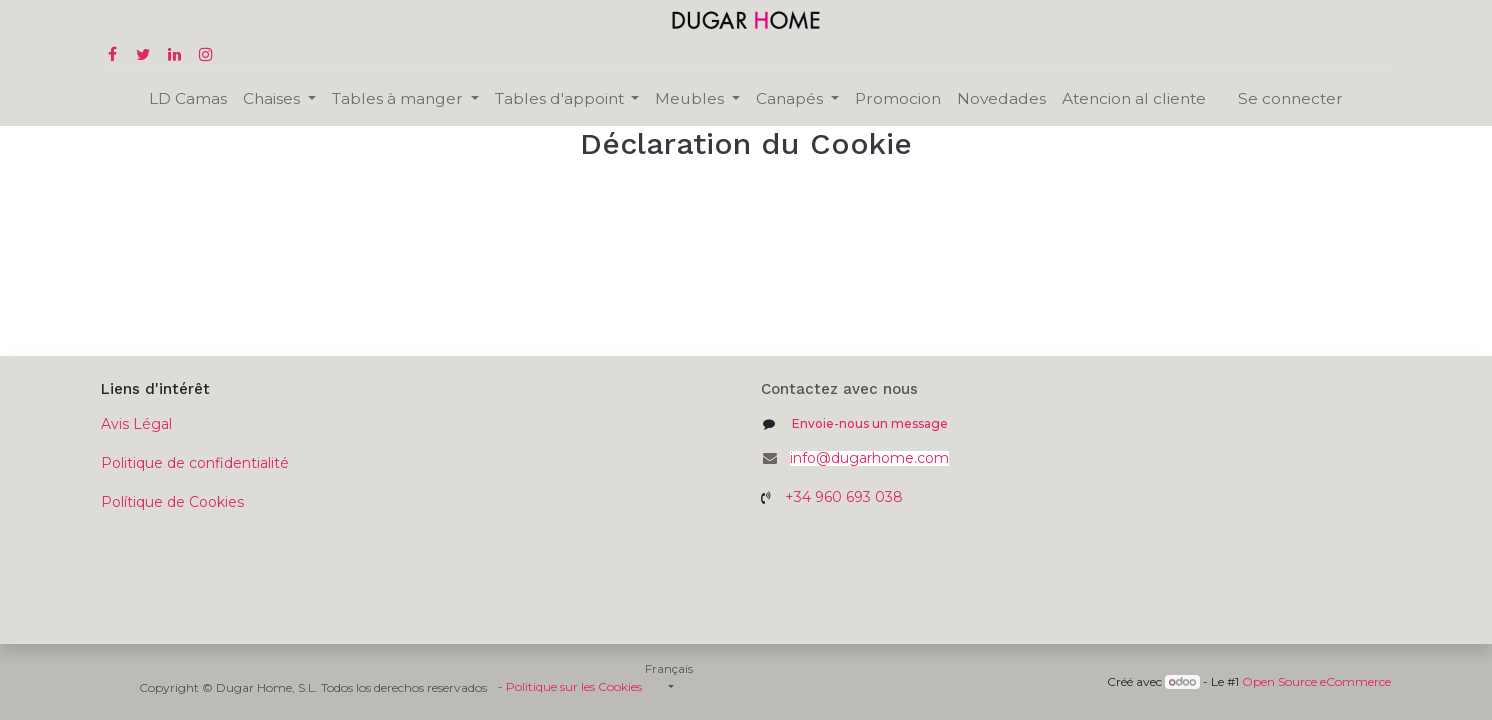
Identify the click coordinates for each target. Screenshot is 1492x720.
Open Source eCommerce (1316, 681)
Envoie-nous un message (870, 423)
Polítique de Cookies (172, 502)
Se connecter (1290, 98)
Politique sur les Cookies (574, 686)
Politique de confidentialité (195, 463)
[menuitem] (188, 98)
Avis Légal (136, 424)
